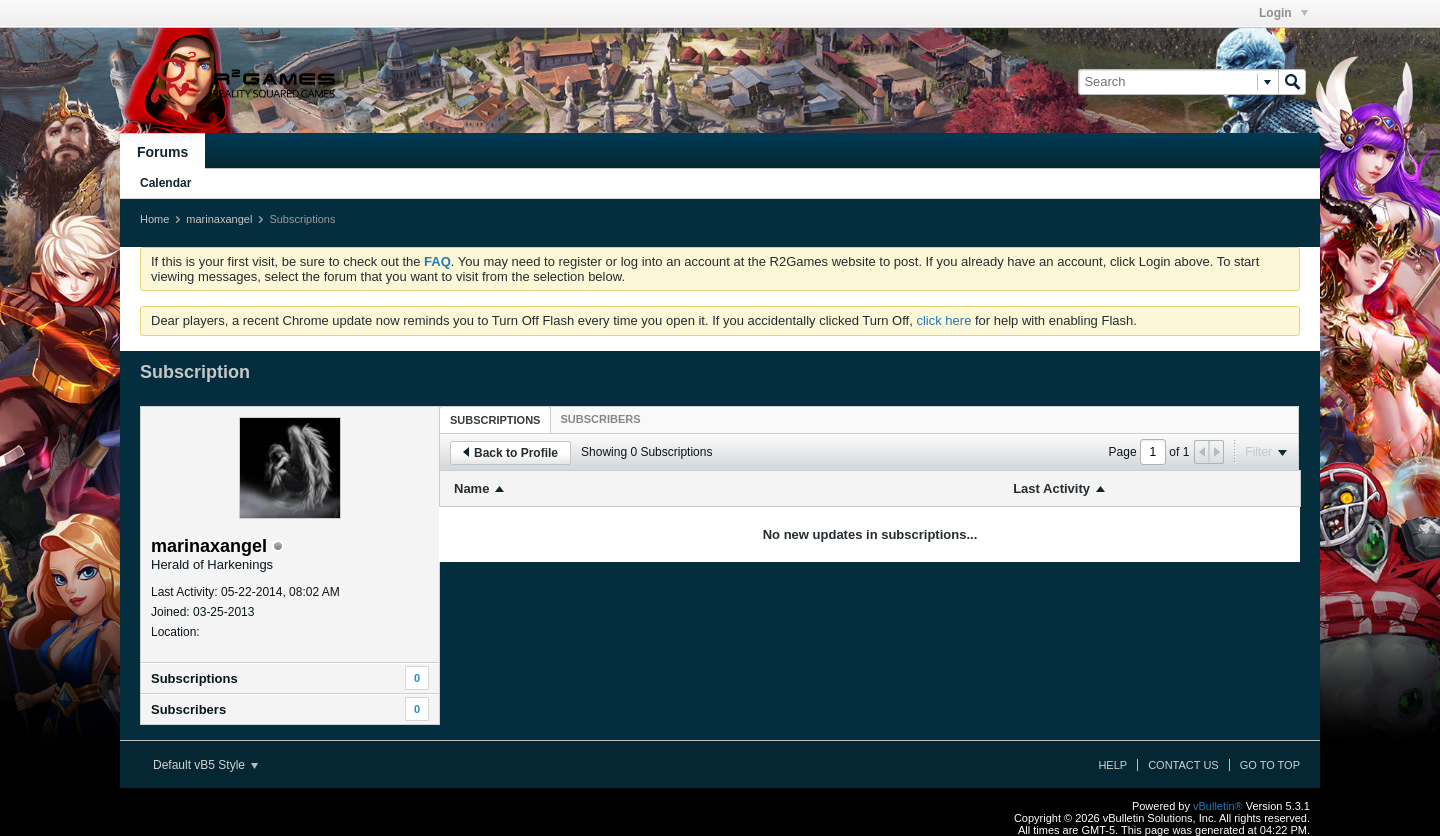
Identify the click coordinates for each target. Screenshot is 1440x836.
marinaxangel (219, 219)
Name (471, 488)
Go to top (1270, 765)
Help (1112, 765)
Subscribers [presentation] (600, 419)
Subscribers (188, 709)
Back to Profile (510, 453)
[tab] (495, 419)
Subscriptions (194, 678)
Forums (162, 152)
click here (943, 320)
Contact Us (1183, 765)
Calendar (165, 183)
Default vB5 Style (205, 765)
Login (1283, 13)
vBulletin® (1218, 806)
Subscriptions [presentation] (495, 420)
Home (154, 219)
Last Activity (1051, 488)
